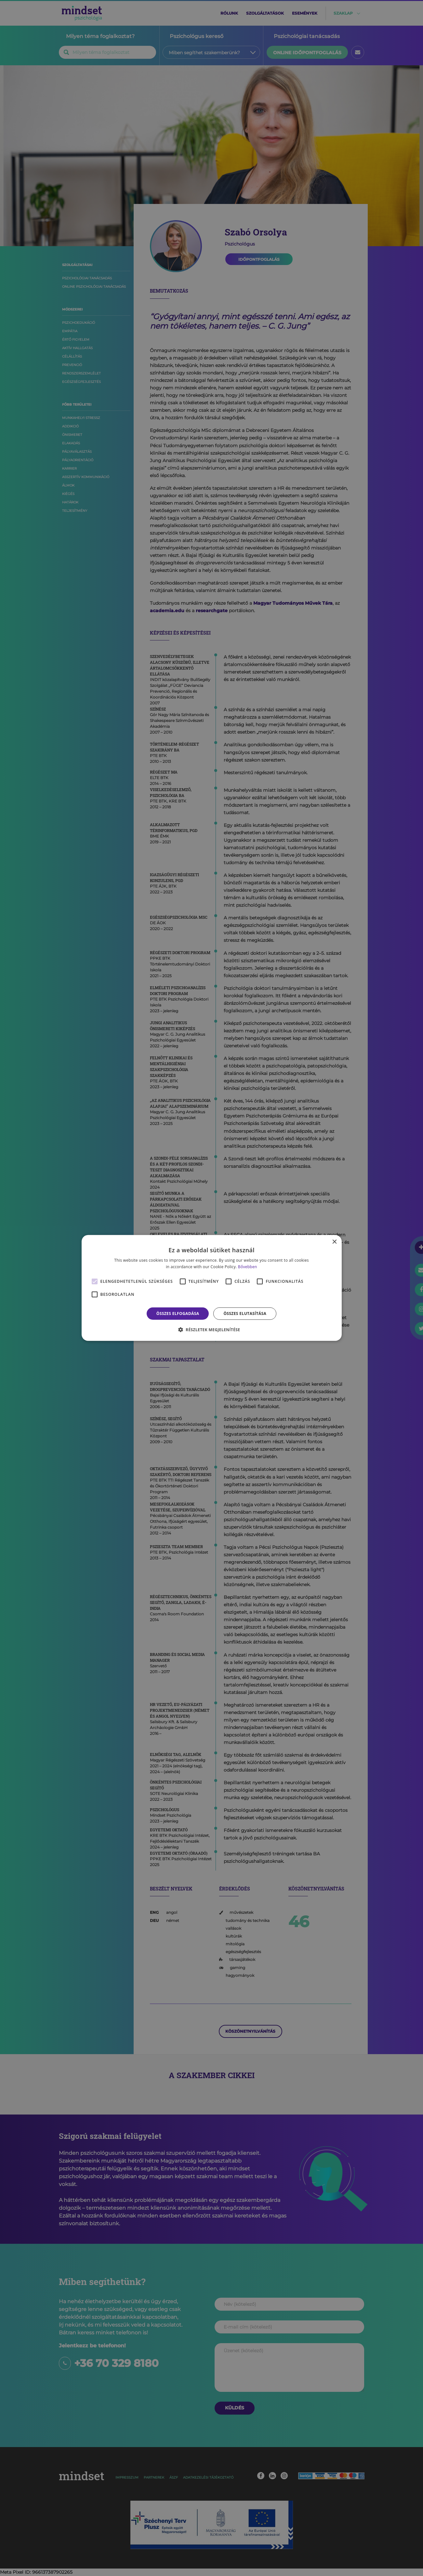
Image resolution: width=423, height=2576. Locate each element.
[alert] (211, 1288)
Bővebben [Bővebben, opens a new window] (247, 1266)
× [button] (334, 1242)
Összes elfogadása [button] (177, 1313)
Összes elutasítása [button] (244, 1313)
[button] (211, 1329)
